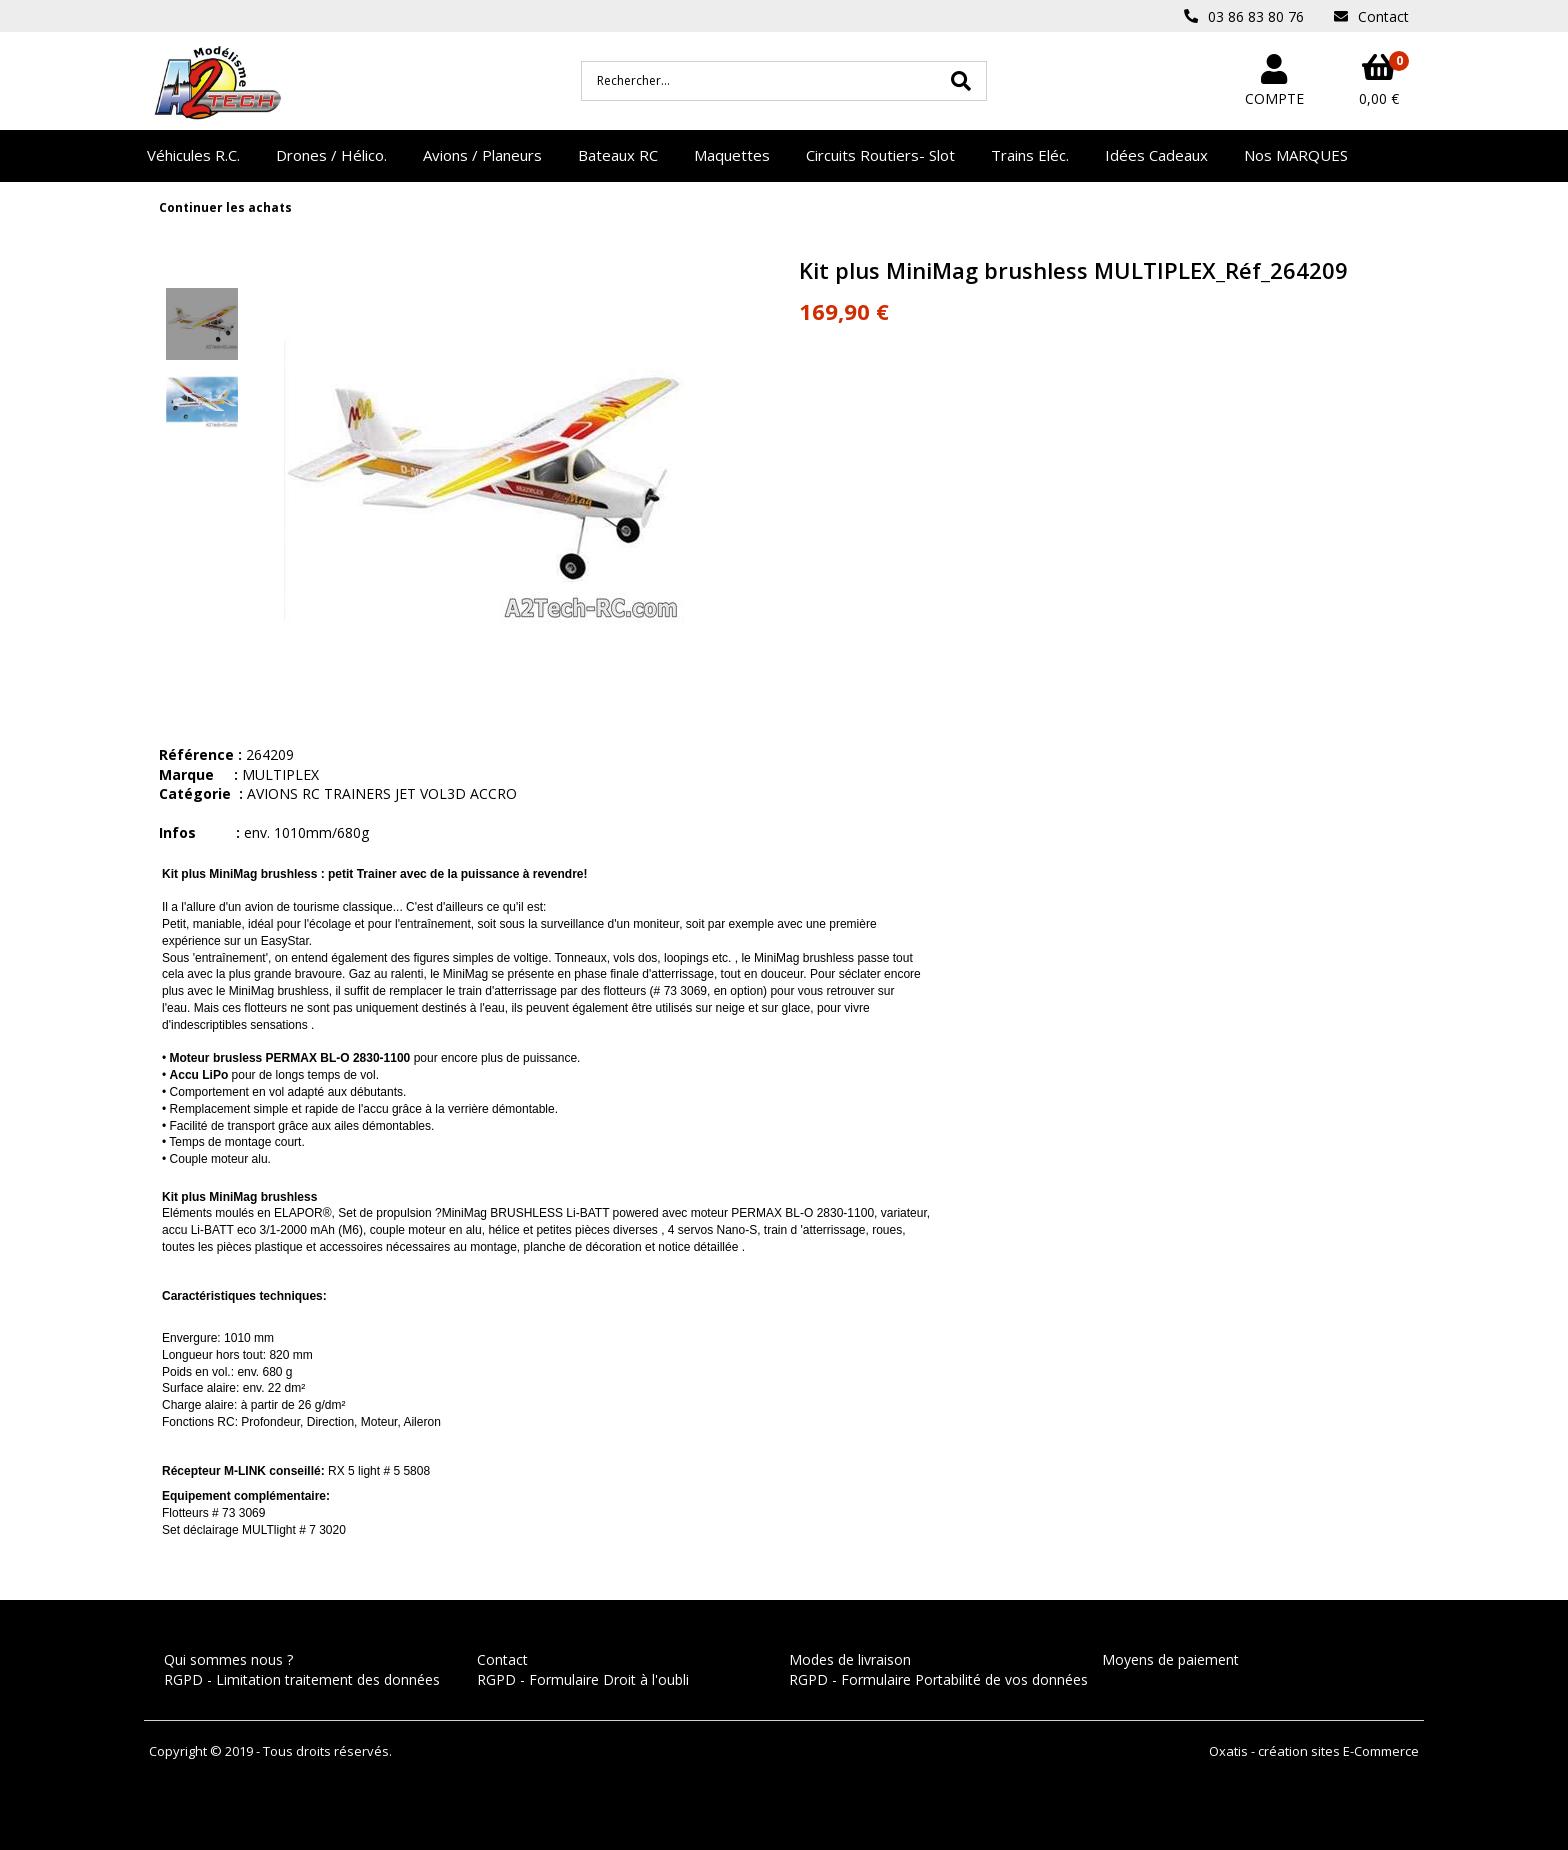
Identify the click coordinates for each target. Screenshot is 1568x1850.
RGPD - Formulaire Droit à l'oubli (583, 1679)
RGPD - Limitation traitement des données (302, 1679)
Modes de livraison (850, 1659)
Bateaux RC (618, 155)
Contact (502, 1659)
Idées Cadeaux (1156, 155)
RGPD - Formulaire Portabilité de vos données (938, 1679)
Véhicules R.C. (193, 155)
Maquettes (732, 155)
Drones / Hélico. (331, 155)
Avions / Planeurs (482, 155)
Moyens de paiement (1170, 1659)
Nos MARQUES (1296, 155)
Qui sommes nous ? (228, 1659)
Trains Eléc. (1030, 155)
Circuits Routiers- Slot (880, 155)
